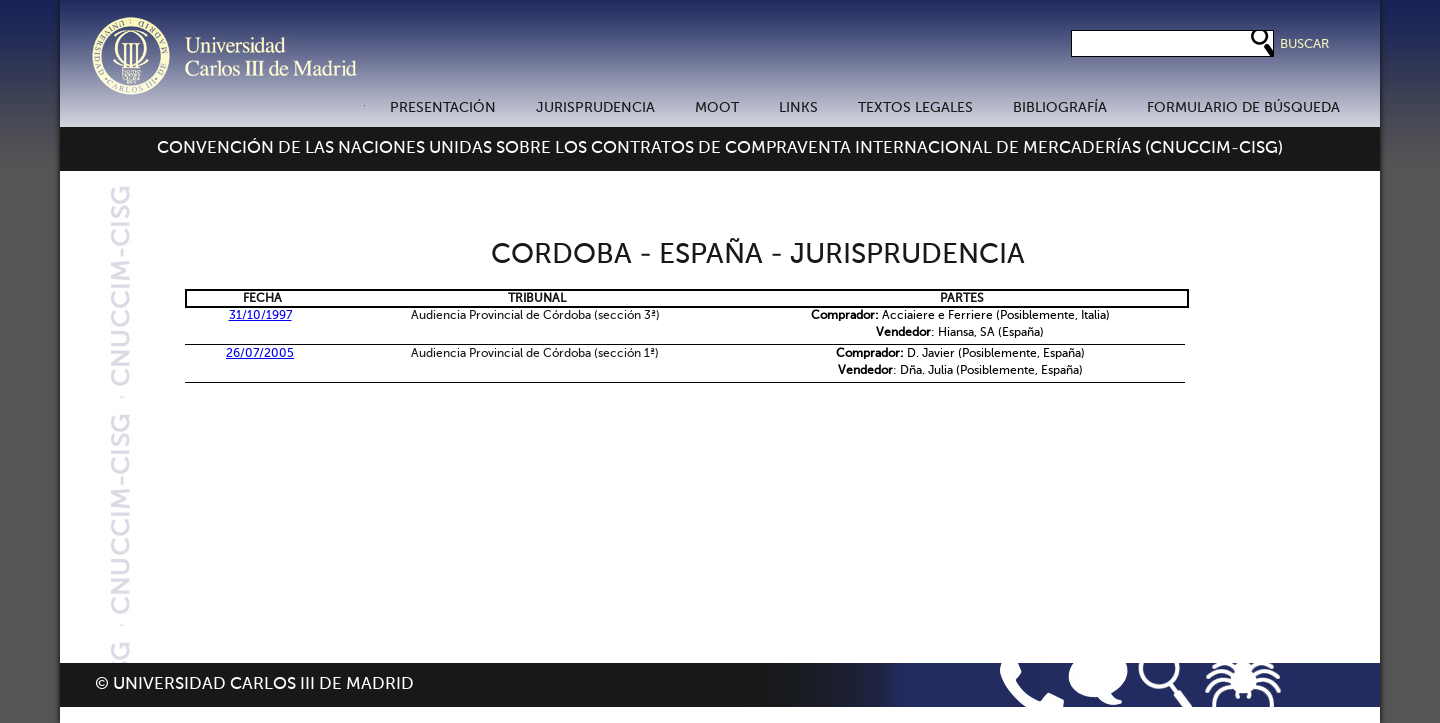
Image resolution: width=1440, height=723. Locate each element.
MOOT (717, 108)
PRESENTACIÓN (443, 108)
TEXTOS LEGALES (915, 108)
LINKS (798, 108)
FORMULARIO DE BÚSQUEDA (1243, 108)
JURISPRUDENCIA (595, 108)
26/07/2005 (260, 354)
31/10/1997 (260, 316)
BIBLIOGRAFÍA (1060, 108)
